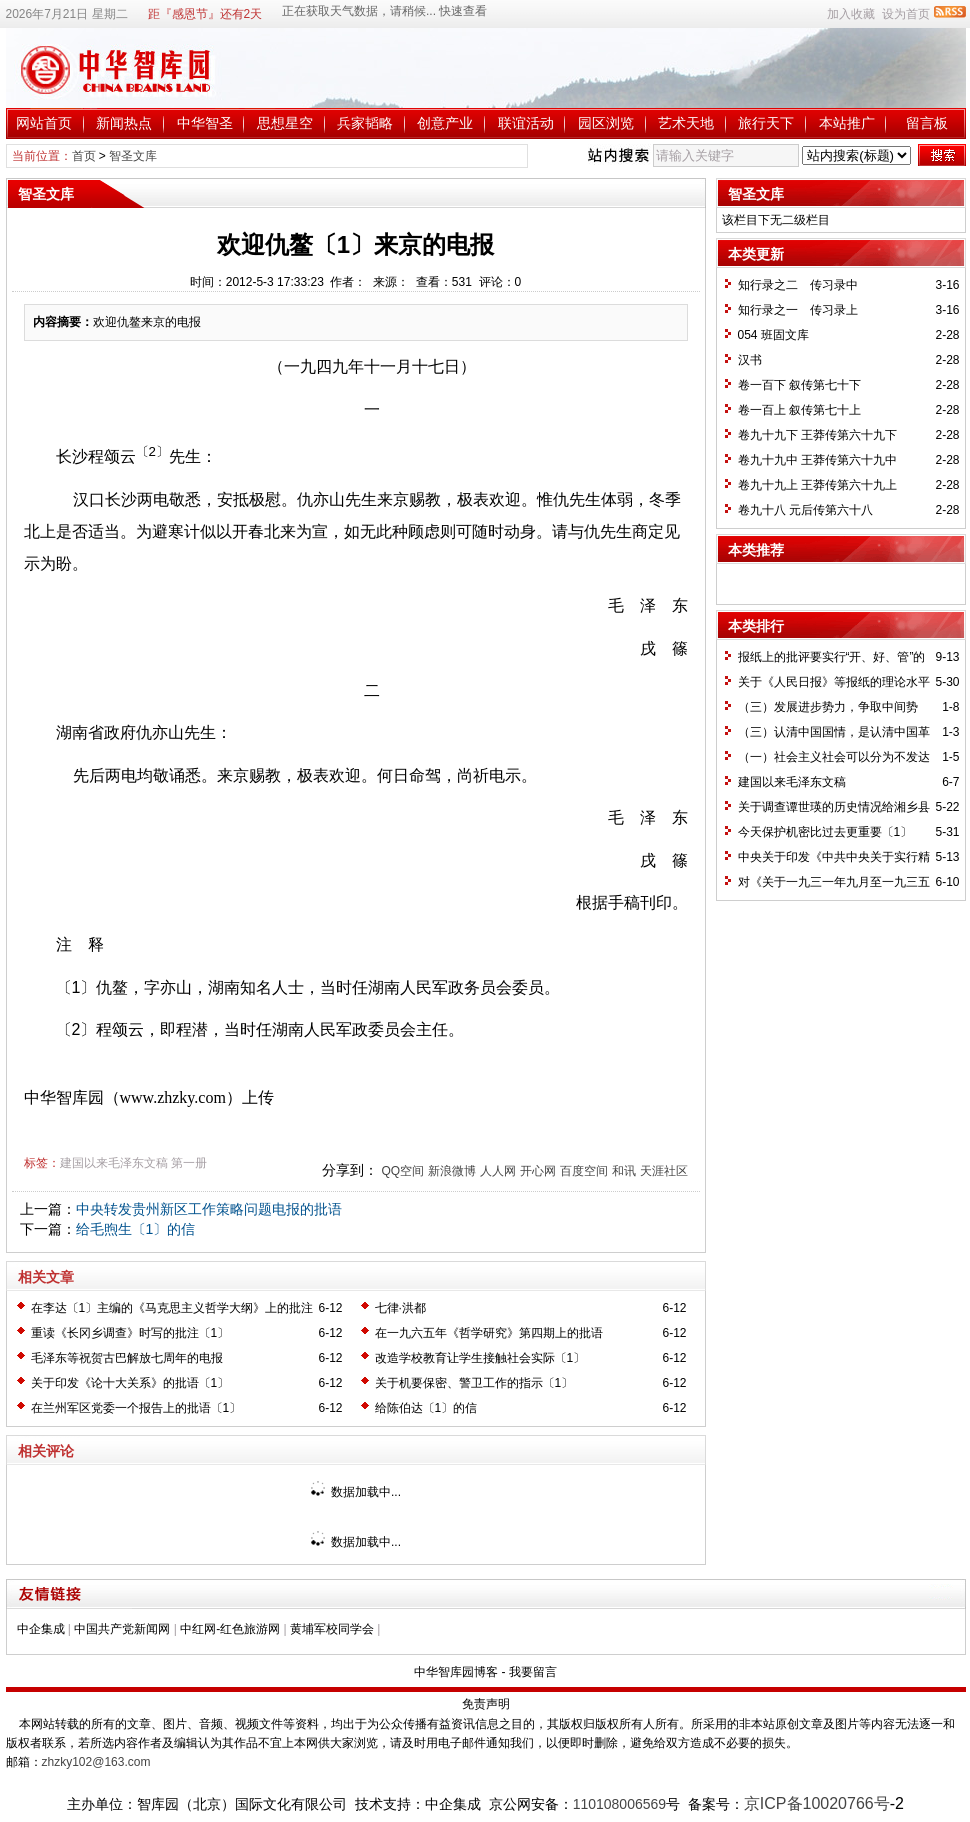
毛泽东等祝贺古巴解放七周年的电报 (127, 1358)
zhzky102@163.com (96, 1762)
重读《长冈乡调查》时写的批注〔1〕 (130, 1333)
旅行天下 (766, 123)
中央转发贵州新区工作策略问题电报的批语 (209, 1209)
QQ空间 (402, 1171)
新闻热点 (124, 123)
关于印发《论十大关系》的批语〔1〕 (130, 1383)
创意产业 (445, 123)
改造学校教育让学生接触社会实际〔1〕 (480, 1358)
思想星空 (285, 123)
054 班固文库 (773, 335)
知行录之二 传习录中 (798, 285)
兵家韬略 (365, 123)
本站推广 (847, 123)
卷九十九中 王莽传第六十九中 (817, 460)
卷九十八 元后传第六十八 (805, 510)
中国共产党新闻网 (122, 1629)
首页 (84, 156)
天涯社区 (664, 1171)
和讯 (624, 1171)
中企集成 (41, 1629)
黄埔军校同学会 (332, 1629)
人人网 (498, 1171)
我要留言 (533, 1672)
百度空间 (584, 1171)
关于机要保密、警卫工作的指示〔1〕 (474, 1383)
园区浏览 (606, 123)
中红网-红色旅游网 (230, 1629)
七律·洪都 (400, 1308)
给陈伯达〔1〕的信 (426, 1408)
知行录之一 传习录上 (798, 310)
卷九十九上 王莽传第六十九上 (817, 485)
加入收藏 (851, 14)
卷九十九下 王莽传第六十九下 (817, 435)
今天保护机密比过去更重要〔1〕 (825, 832)
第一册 (189, 1163)
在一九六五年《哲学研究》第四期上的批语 (489, 1333)
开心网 (538, 1171)
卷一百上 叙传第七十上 (799, 410)
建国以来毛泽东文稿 (114, 1163)
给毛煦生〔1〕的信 (136, 1229)
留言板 (927, 123)
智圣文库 (133, 156)
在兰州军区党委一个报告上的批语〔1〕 (136, 1408)
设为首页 (906, 14)
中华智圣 (205, 123)
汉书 (750, 360)
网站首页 (44, 123)
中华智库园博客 (456, 1672)
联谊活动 (526, 123)
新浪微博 (452, 1171)
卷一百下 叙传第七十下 (799, 385)
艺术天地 (686, 123)
